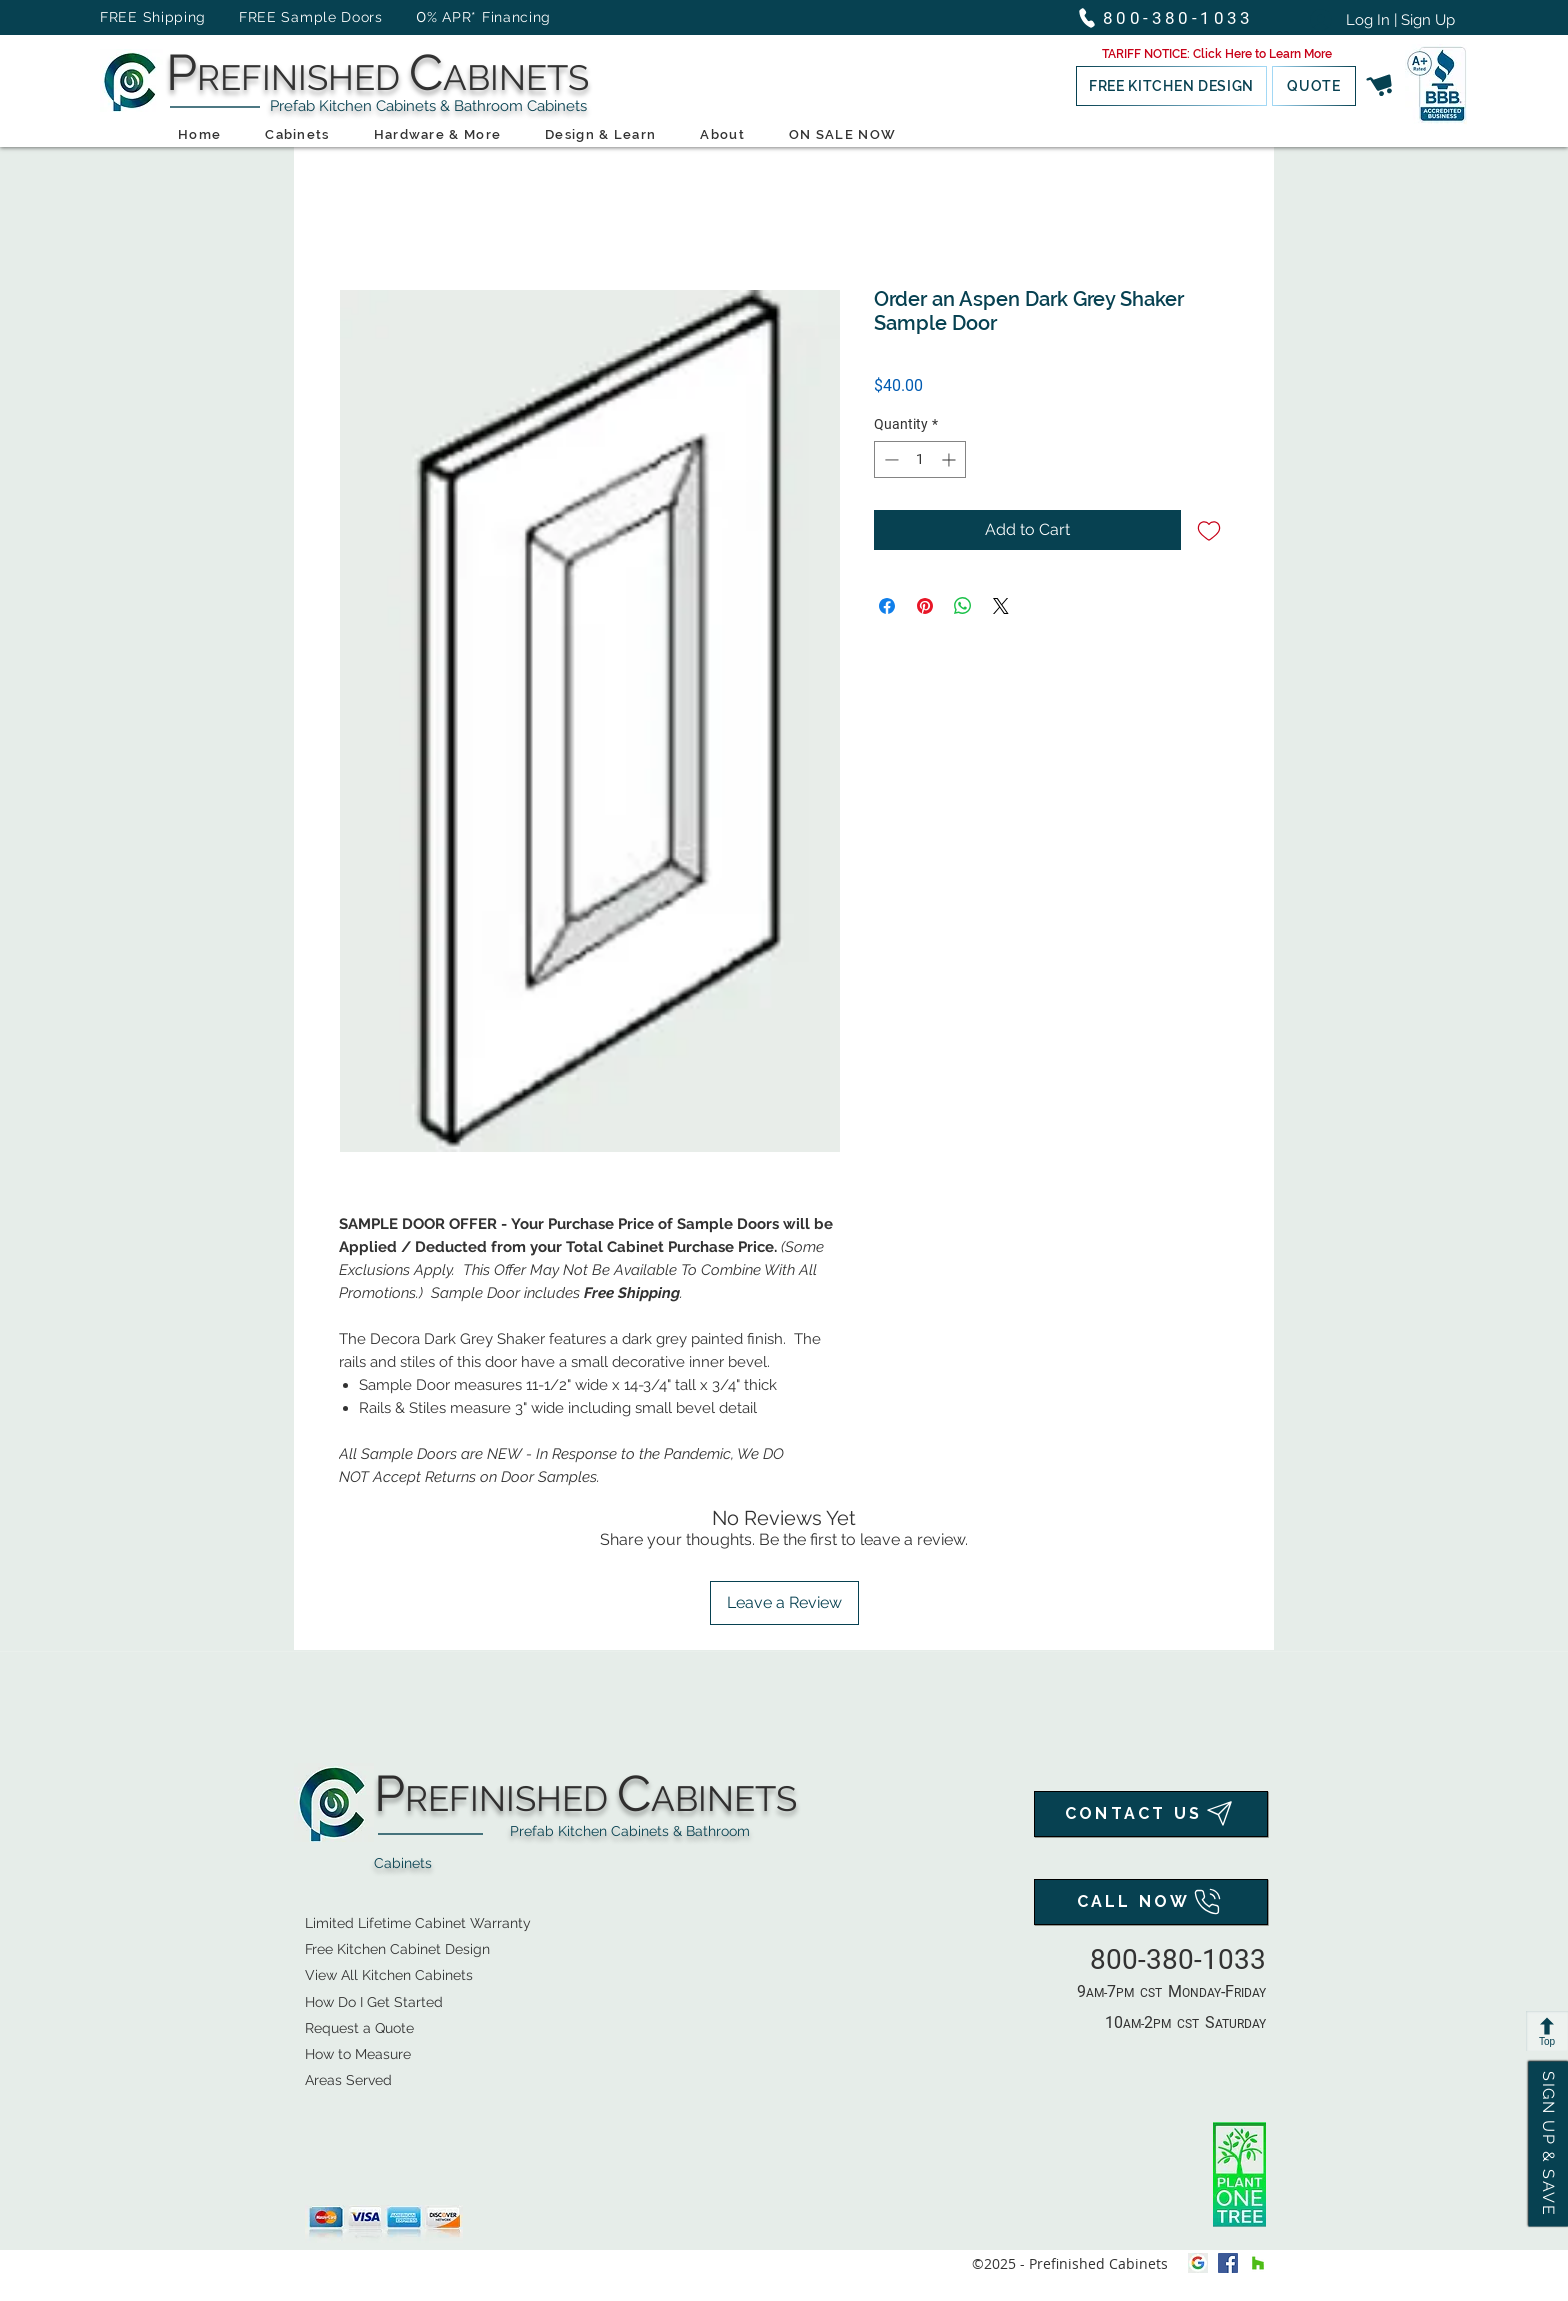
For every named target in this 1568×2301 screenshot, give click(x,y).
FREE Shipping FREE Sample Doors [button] (251, 17)
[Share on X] (1001, 606)
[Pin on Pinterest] (925, 606)
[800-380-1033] (1174, 17)
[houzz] (1258, 2263)
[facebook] (1228, 2263)
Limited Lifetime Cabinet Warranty (418, 1923)
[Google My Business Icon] (1198, 2263)
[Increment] (950, 459)
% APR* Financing (489, 17)
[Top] (1547, 2031)
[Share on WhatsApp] (963, 606)
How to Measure (358, 2054)
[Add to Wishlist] (1209, 530)
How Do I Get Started (374, 2002)
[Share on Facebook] (887, 606)
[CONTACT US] (1151, 1814)
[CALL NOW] (1151, 1902)
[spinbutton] (920, 459)
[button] (1217, 54)
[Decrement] (889, 459)
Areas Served (348, 2080)
